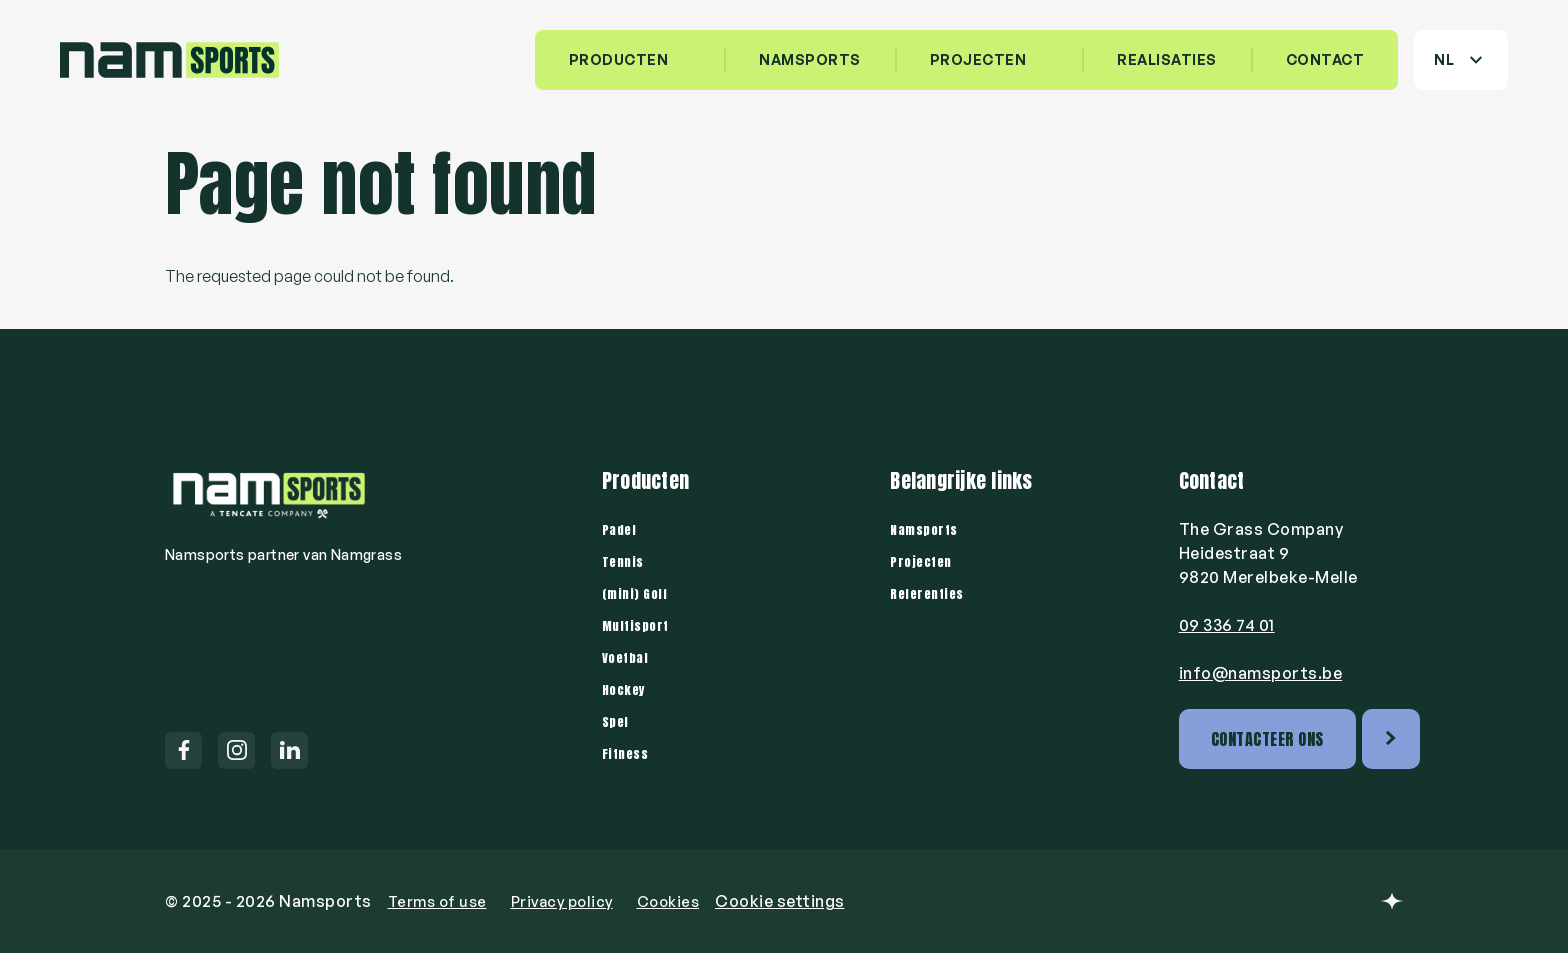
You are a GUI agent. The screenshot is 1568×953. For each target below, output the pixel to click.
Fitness (628, 753)
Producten (619, 59)
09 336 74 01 (1227, 625)
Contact (1325, 59)
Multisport (639, 625)
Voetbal (628, 657)
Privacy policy (573, 901)
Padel (621, 529)
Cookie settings (800, 901)
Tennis (625, 561)
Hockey (626, 689)
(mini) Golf (637, 593)
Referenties (931, 593)
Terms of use (441, 901)
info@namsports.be (1261, 673)
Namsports (928, 529)
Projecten (978, 59)
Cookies (686, 901)
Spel (617, 721)
